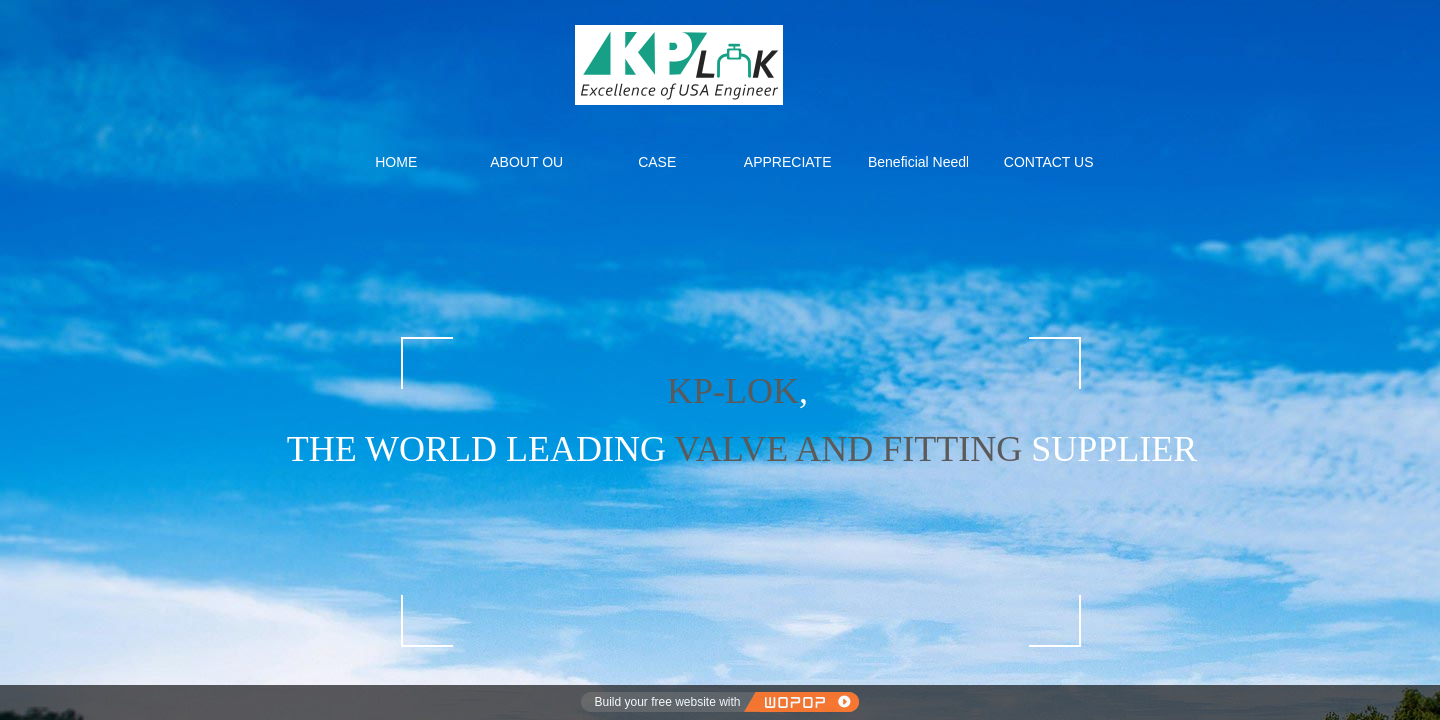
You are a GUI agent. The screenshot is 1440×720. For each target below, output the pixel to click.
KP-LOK (733, 391)
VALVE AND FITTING (844, 449)
